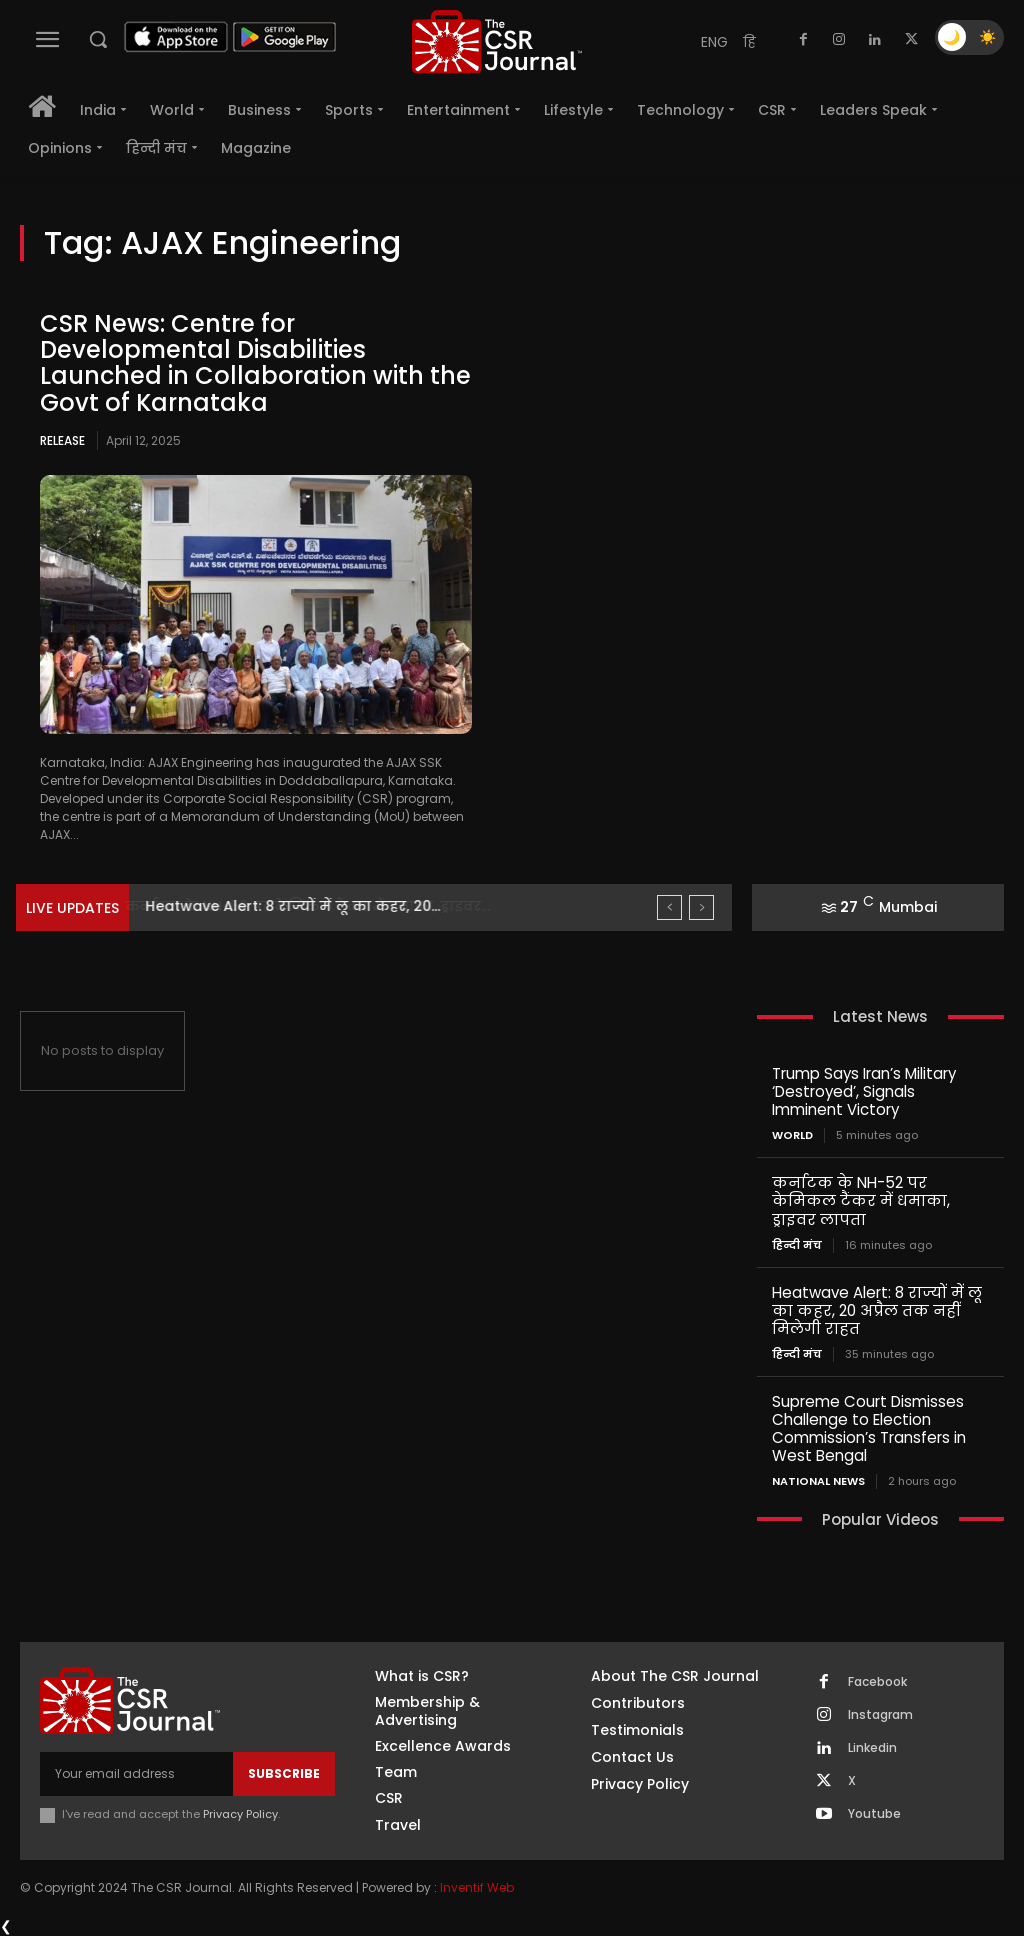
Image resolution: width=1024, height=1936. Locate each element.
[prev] (669, 907)
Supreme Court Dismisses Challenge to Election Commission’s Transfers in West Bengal (869, 1427)
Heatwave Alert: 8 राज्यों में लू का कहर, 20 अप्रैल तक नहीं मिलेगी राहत (877, 1309)
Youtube (874, 1813)
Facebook (877, 1681)
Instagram (880, 1714)
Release (62, 440)
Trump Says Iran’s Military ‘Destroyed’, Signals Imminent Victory (864, 1091)
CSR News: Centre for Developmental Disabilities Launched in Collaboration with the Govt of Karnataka (255, 363)
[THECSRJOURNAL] (497, 41)
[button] (98, 39)
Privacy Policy (240, 1813)
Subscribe (284, 1772)
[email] (136, 1773)
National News (818, 1480)
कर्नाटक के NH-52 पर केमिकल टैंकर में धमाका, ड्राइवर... (326, 906)
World (792, 1135)
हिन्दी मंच (797, 1244)
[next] (701, 907)
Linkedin (872, 1747)
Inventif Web (477, 1885)
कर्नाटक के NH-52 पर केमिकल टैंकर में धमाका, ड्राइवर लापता (861, 1200)
